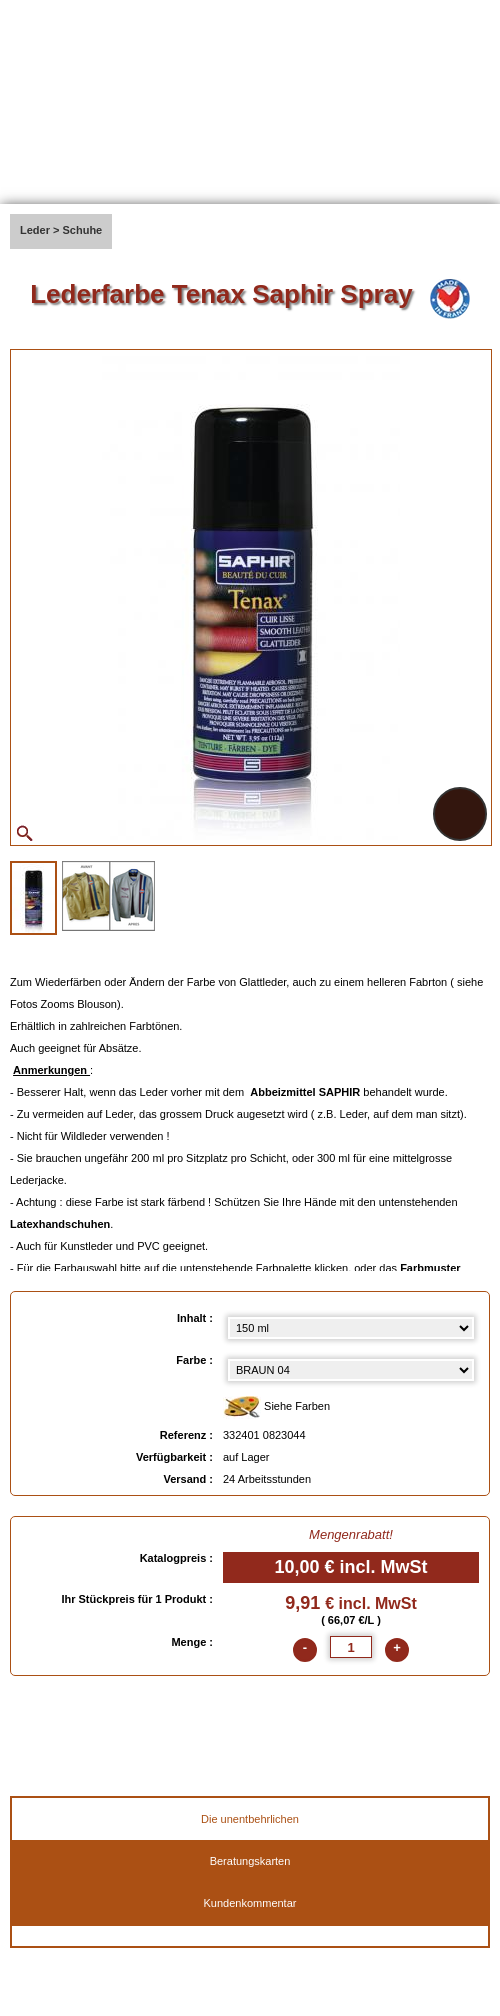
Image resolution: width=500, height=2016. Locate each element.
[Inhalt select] (351, 1328)
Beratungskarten (250, 1861)
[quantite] (351, 1647)
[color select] (351, 1370)
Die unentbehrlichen (250, 1819)
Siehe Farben (276, 1407)
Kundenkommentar (250, 1903)
